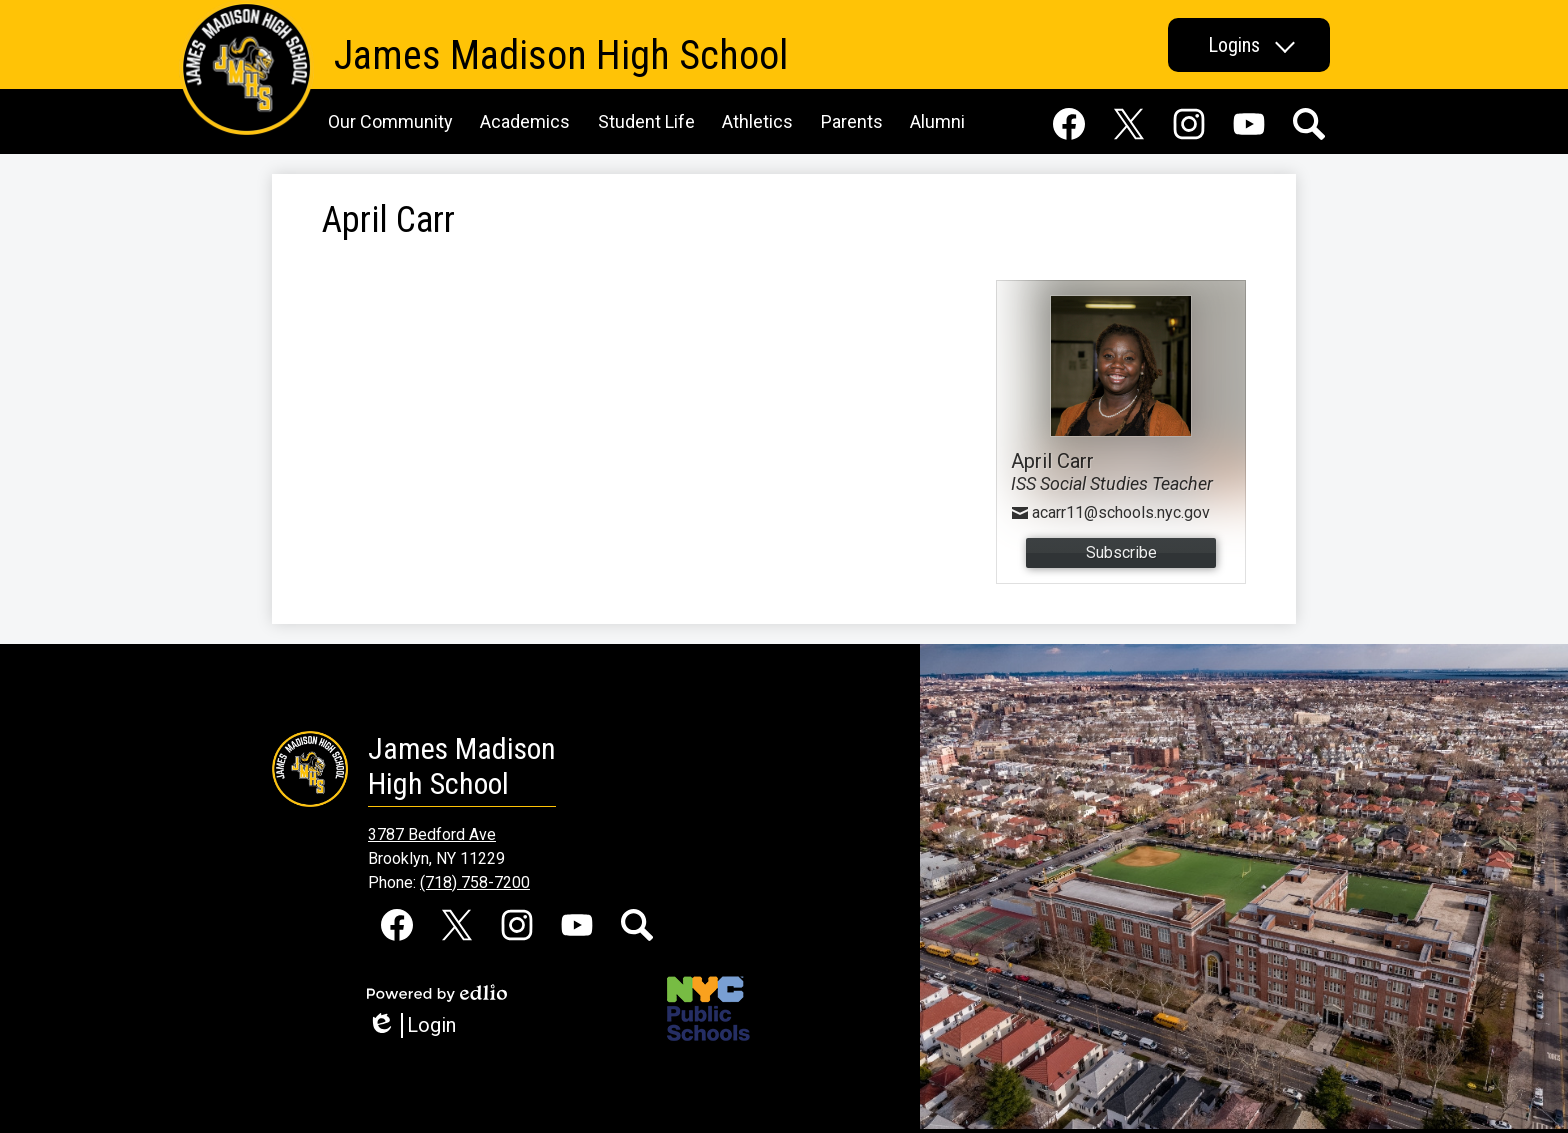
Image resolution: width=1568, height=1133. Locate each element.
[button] (1249, 45)
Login (411, 1025)
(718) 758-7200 (475, 882)
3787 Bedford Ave (432, 834)
